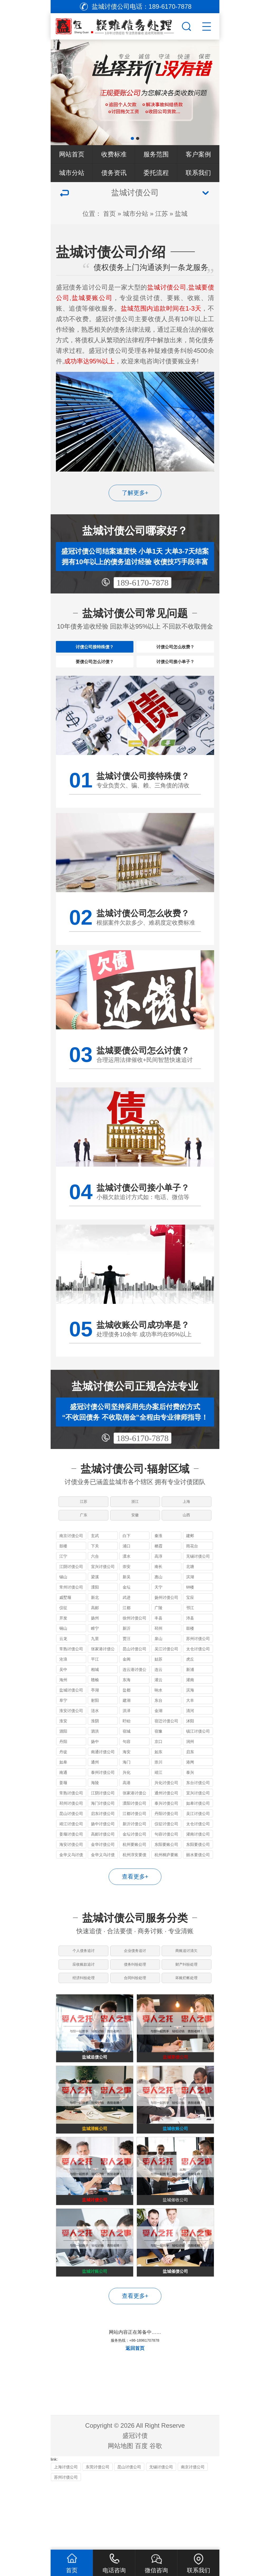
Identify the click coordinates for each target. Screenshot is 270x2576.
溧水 (127, 1582)
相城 (95, 1695)
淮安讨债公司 (71, 1736)
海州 (63, 1705)
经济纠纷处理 (82, 2018)
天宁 (158, 1612)
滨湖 (190, 1602)
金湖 (158, 1736)
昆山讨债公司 (134, 1674)
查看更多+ (135, 1902)
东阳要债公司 (198, 1870)
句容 (127, 1767)
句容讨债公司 (166, 1859)
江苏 (161, 213)
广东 (82, 1537)
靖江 (158, 1798)
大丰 (190, 1726)
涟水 (95, 1736)
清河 (190, 1736)
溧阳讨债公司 (134, 1829)
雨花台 (192, 1571)
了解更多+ (135, 492)
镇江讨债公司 (198, 1757)
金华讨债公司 (103, 1870)
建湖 (127, 1726)
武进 (127, 1623)
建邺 (190, 1561)
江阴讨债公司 (71, 1592)
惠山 (158, 1602)
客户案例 (198, 154)
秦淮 (158, 1561)
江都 (127, 1633)
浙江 (135, 1518)
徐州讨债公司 (134, 1643)
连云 (158, 1695)
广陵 (158, 1633)
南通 (63, 1798)
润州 (190, 1767)
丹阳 (63, 1767)
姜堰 (63, 1808)
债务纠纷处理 (135, 1998)
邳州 (158, 1654)
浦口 (127, 1571)
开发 (63, 1643)
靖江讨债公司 (71, 1849)
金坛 (127, 1612)
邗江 (190, 1633)
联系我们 (198, 172)
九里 (95, 1664)
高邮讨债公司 (103, 1859)
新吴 (127, 1602)
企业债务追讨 (135, 1979)
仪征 (63, 1633)
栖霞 (158, 1571)
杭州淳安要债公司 (134, 1881)
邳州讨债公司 (71, 1829)
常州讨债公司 (71, 1612)
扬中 (95, 1767)
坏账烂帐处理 (187, 2018)
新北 (95, 1623)
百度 (141, 2512)
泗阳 (63, 1757)
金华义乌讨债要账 (103, 1881)
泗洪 (95, 1757)
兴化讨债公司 (166, 1808)
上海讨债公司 (66, 2533)
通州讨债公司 (166, 1818)
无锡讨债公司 (198, 1582)
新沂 (127, 1654)
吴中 (63, 1695)
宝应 (190, 1623)
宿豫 (158, 1757)
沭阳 (190, 1746)
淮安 (63, 1746)
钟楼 (190, 1612)
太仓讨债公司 (198, 1674)
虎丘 (190, 1685)
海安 (127, 1777)
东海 (127, 1705)
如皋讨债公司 (198, 1829)
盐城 (181, 213)
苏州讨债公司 (198, 1664)
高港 (127, 1808)
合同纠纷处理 (135, 2018)
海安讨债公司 (71, 1870)
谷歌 (156, 2512)
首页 (109, 213)
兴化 (127, 1798)
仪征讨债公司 (166, 1849)
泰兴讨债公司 (166, 1829)
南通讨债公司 (103, 1777)
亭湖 (95, 1715)
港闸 (190, 1787)
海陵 (95, 1808)
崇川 (158, 1787)
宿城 (127, 1757)
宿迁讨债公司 (166, 1746)
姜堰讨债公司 (71, 1859)
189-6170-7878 (142, 582)
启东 (190, 1777)
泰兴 (190, 1798)
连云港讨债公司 (134, 1696)
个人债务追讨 (82, 1979)
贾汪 (127, 1664)
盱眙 (127, 1746)
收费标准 (114, 154)
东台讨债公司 (198, 1808)
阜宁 (63, 1726)
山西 (187, 1537)
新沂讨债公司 (134, 1849)
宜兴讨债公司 (103, 1592)
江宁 (63, 1582)
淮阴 (95, 1746)
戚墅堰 (65, 1623)
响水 (158, 1715)
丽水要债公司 (198, 1880)
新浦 (190, 1695)
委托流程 (156, 172)
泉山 (158, 1664)
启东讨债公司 (103, 1839)
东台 (158, 1726)
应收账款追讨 (82, 1998)
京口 (158, 1767)
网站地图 (120, 2512)
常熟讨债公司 (71, 1674)
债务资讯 (114, 172)
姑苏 (158, 1685)
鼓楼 (63, 1571)
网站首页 (71, 154)
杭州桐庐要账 (166, 1880)
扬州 (95, 1643)
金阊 (127, 1685)
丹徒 (63, 1777)
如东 (158, 1777)
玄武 (95, 1561)
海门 (127, 1787)
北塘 (190, 1592)
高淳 (158, 1582)
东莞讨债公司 (97, 2533)
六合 (95, 1582)
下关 (95, 1571)
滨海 (190, 1715)
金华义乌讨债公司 (71, 1881)
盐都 (127, 1715)
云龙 (63, 1664)
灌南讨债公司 (198, 1859)
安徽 (135, 1537)
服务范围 (156, 154)
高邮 (95, 1633)
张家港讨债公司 (103, 1675)
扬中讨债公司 (103, 1849)
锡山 (63, 1602)
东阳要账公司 (166, 1870)
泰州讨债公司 (103, 1798)
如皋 (63, 1787)
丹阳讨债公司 (166, 1839)
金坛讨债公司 (134, 1859)
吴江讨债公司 (166, 1674)
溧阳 (95, 1612)
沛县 (190, 1643)
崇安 (127, 1592)
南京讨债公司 (71, 1561)
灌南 (190, 1705)
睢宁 (95, 1654)
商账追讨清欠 (187, 1979)
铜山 (63, 1654)
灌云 (158, 1705)
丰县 (158, 1643)
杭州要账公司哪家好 (134, 1871)
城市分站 (71, 172)
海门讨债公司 (103, 1829)
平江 (95, 1685)
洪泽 (127, 1736)
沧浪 (63, 1685)
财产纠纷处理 (187, 1998)
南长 (158, 1592)
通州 (95, 1787)
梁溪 (95, 1602)
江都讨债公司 (134, 1839)
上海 (187, 1518)
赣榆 (95, 1705)
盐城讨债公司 (71, 1715)
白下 (127, 1561)
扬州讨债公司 (166, 1623)
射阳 (95, 1726)
